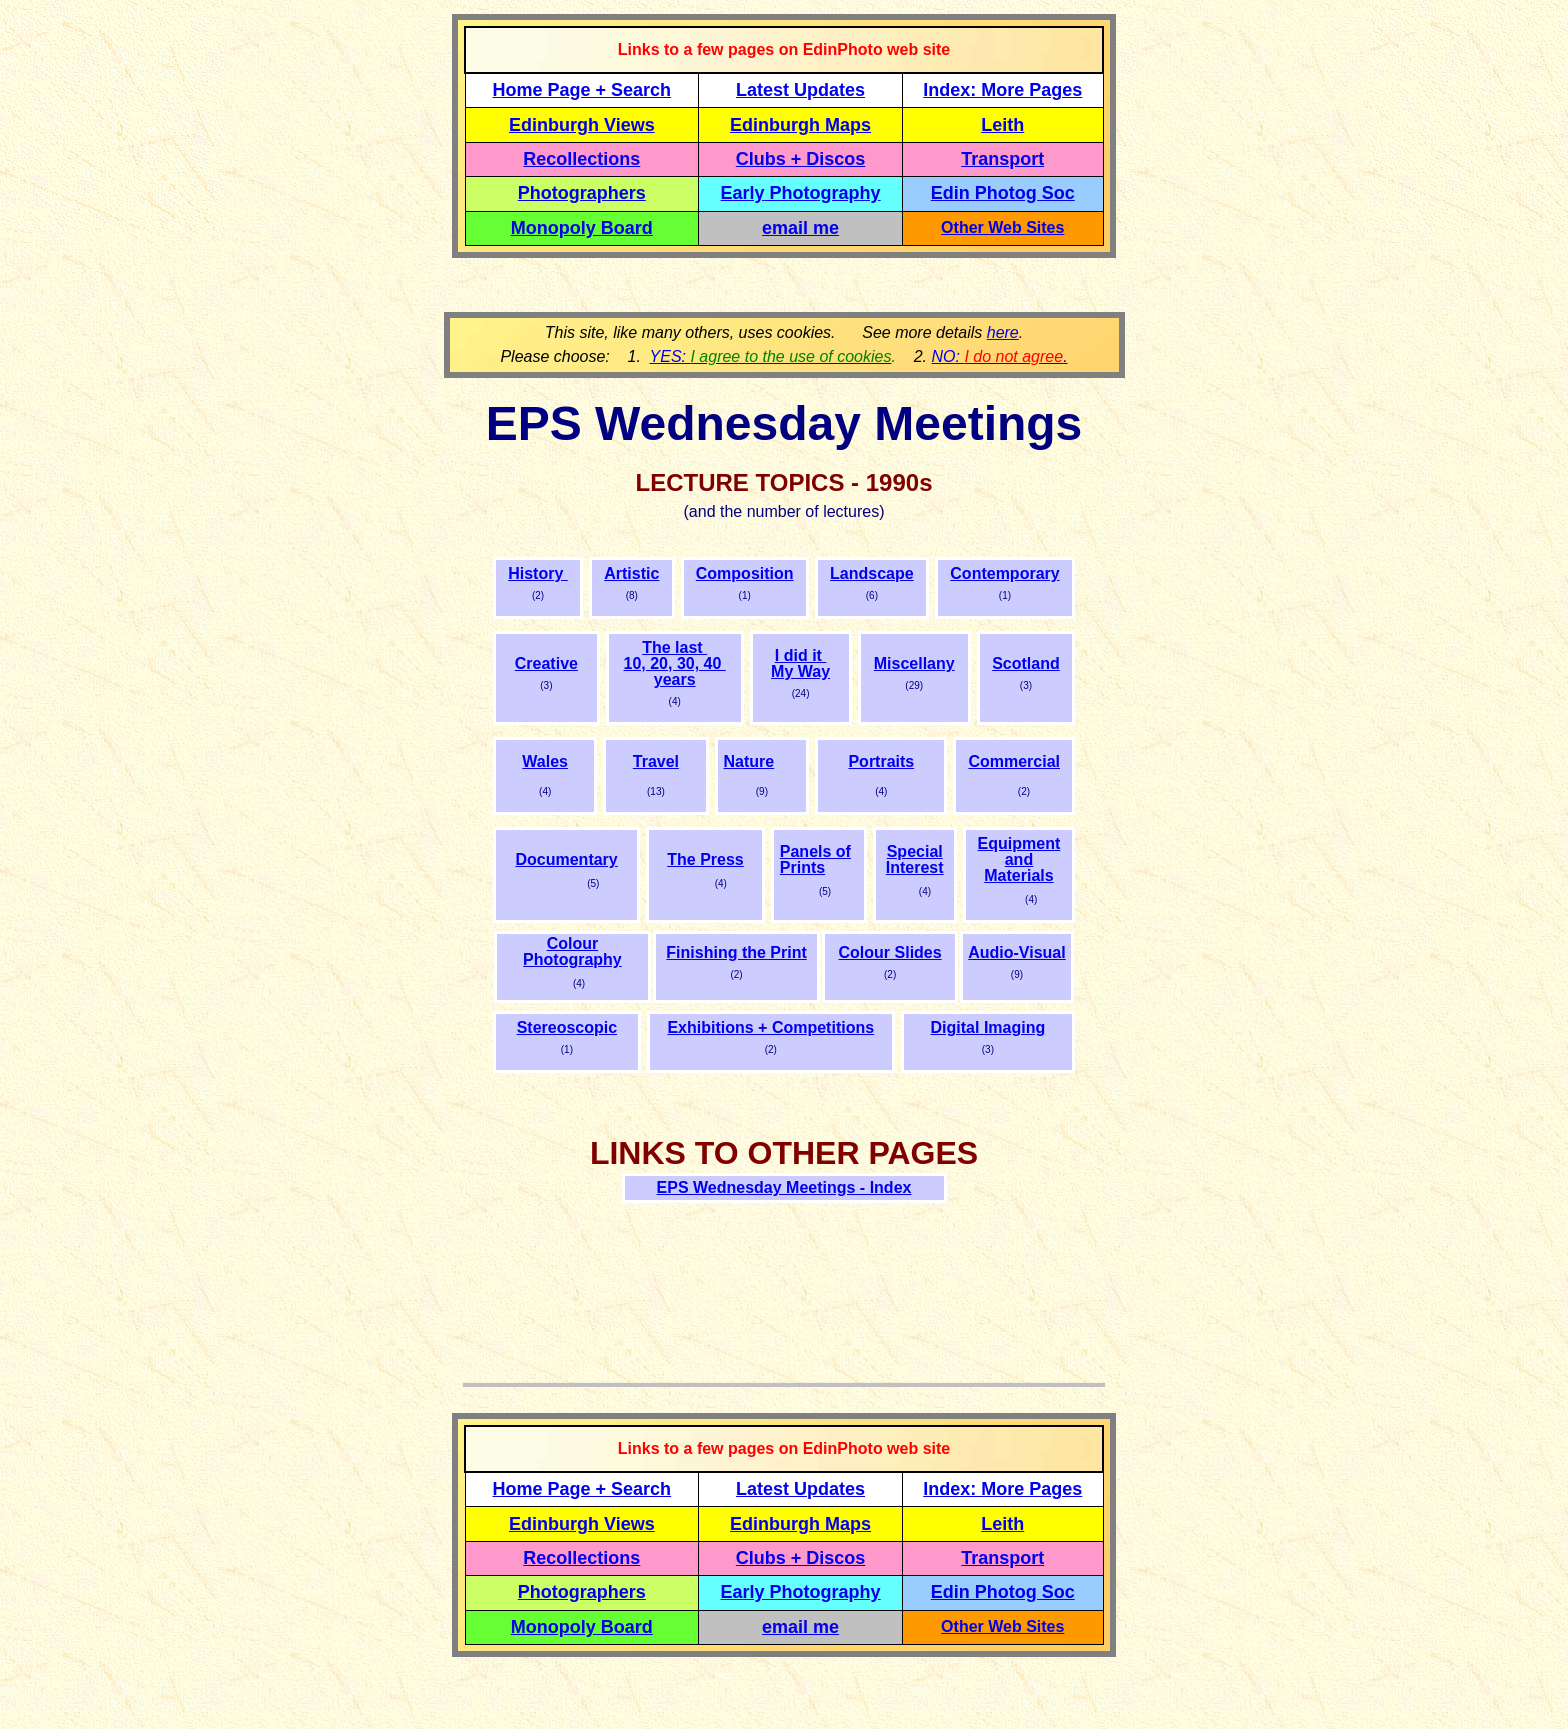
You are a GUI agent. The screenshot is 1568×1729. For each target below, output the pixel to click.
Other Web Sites (1002, 227)
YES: (771, 356)
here (1003, 332)
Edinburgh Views (582, 125)
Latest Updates (800, 90)
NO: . (999, 356)
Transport (1002, 159)
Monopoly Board (582, 228)
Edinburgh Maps (800, 125)
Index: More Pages (1002, 90)
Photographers (582, 193)
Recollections (581, 159)
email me (800, 228)
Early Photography (801, 193)
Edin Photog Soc (1003, 193)
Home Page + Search (582, 90)
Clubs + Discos (801, 159)
